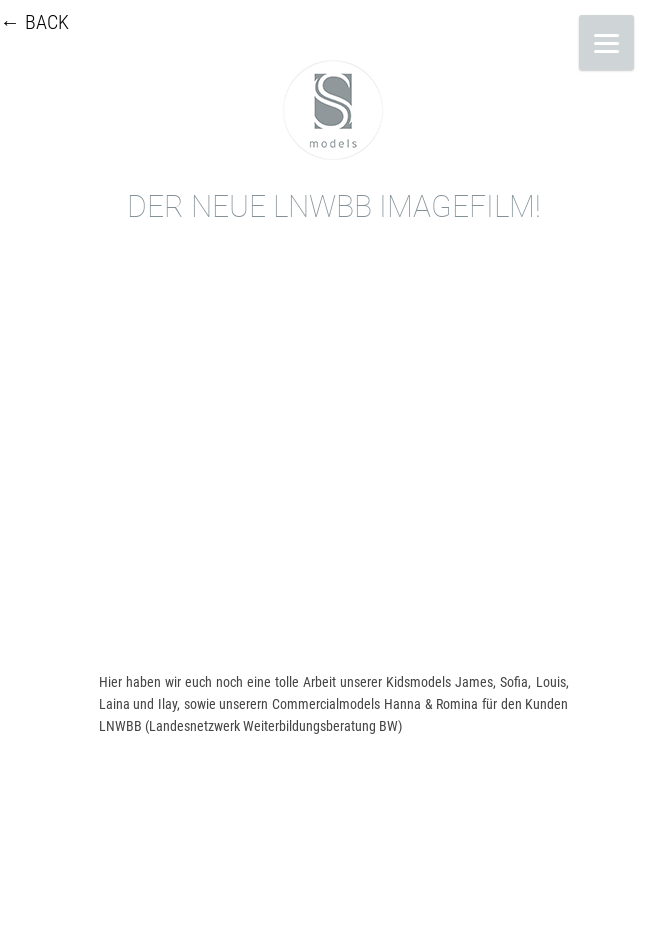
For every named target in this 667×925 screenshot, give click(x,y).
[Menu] (606, 42)
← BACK (34, 22)
